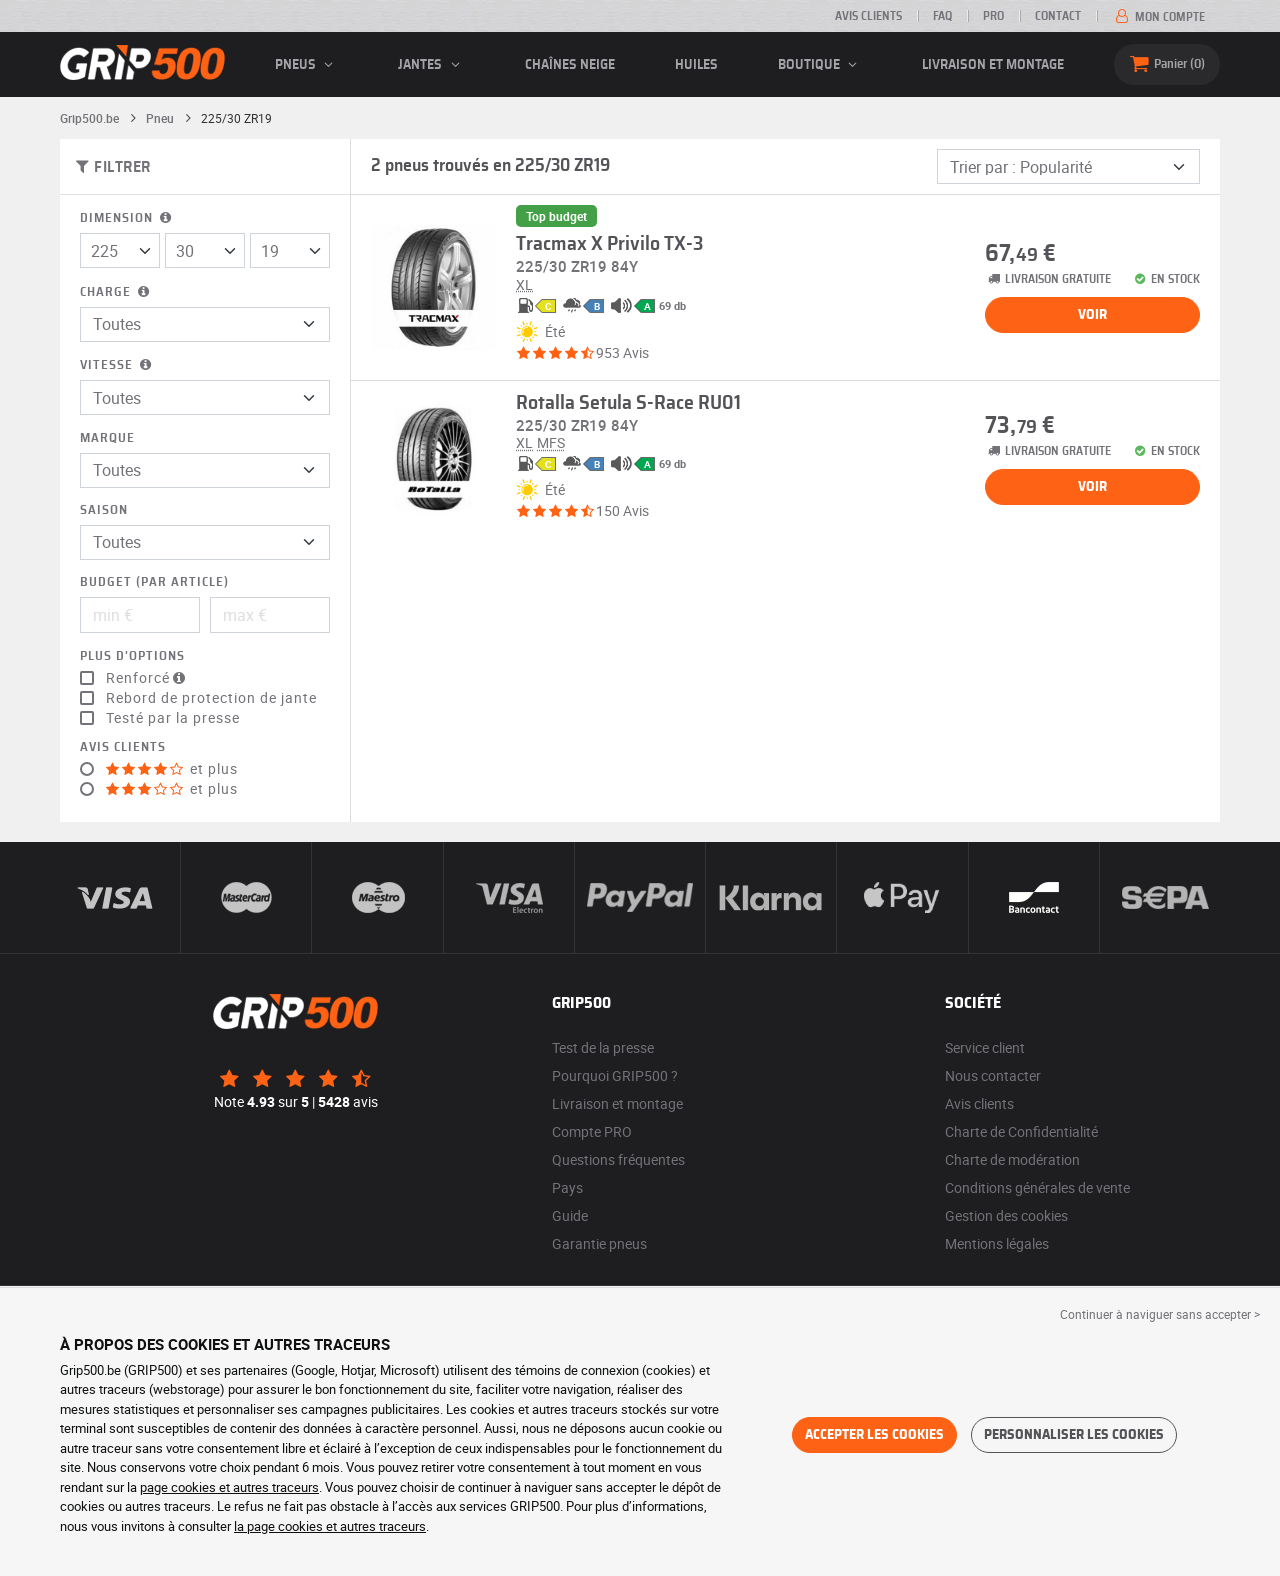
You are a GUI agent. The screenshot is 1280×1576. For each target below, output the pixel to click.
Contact (1058, 16)
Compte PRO (592, 1131)
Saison (104, 510)
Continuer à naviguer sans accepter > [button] (1160, 1314)
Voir (1092, 315)
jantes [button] (431, 65)
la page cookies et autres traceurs (330, 1526)
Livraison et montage (993, 65)
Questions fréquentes (618, 1159)
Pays (567, 1187)
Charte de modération (1012, 1159)
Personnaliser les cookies (1074, 1435)
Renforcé (148, 678)
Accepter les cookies (874, 1435)
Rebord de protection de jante (211, 698)
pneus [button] (307, 65)
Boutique (820, 65)
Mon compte (1158, 17)
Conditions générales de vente (1037, 1187)
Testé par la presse (173, 718)
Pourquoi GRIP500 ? (615, 1075)
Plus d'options (132, 656)
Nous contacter (993, 1075)
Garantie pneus (599, 1243)
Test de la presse (603, 1047)
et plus (172, 769)
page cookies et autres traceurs (229, 1487)
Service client (985, 1047)
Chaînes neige (570, 65)
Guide (570, 1215)
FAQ (942, 16)
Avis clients (868, 16)
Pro (993, 16)
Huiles (696, 65)
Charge (116, 292)
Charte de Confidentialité (1021, 1131)
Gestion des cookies (1006, 1215)
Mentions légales (997, 1243)
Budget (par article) (154, 582)
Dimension (127, 218)
